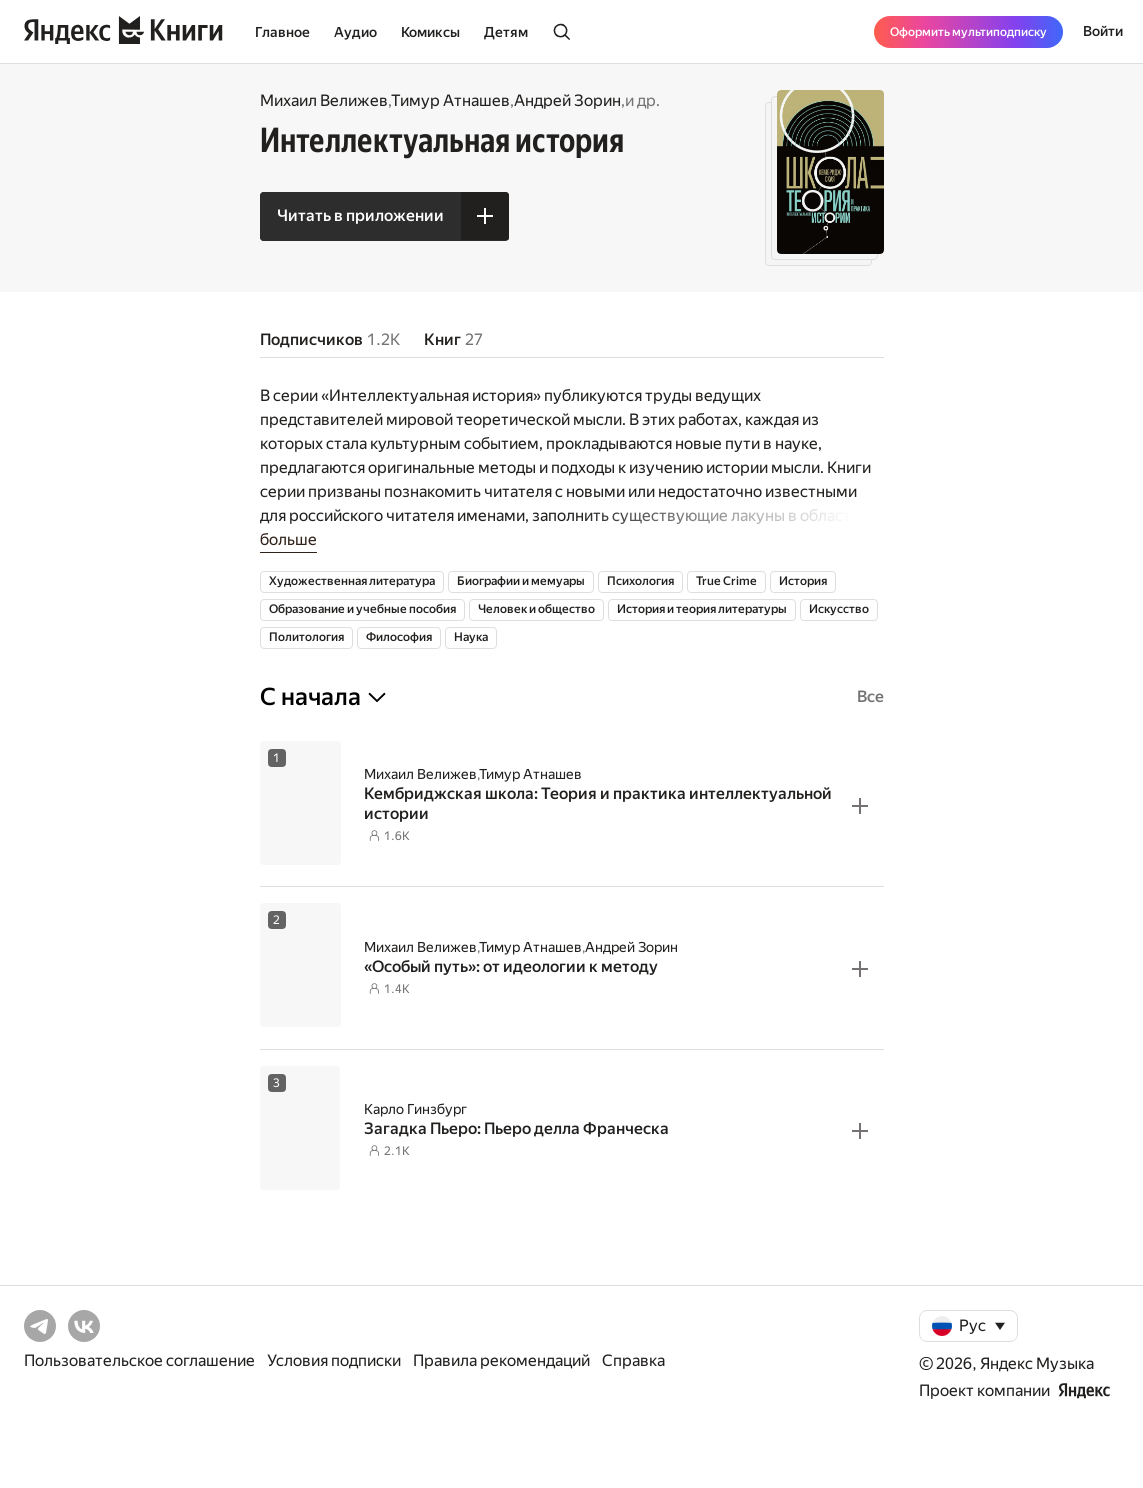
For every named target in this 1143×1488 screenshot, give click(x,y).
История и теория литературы (702, 609)
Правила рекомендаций (501, 1360)
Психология (640, 581)
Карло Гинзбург (415, 1109)
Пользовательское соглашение (139, 1360)
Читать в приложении (360, 215)
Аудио (355, 32)
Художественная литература (352, 581)
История (803, 581)
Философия (399, 637)
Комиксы (430, 32)
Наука (471, 637)
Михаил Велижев (324, 100)
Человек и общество (536, 609)
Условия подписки (334, 1360)
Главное (282, 32)
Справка (633, 1360)
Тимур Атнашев (450, 100)
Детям (506, 32)
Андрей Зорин (567, 100)
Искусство (839, 609)
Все (870, 696)
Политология (306, 637)
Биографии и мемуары (521, 581)
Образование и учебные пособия (362, 609)
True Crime (726, 581)
